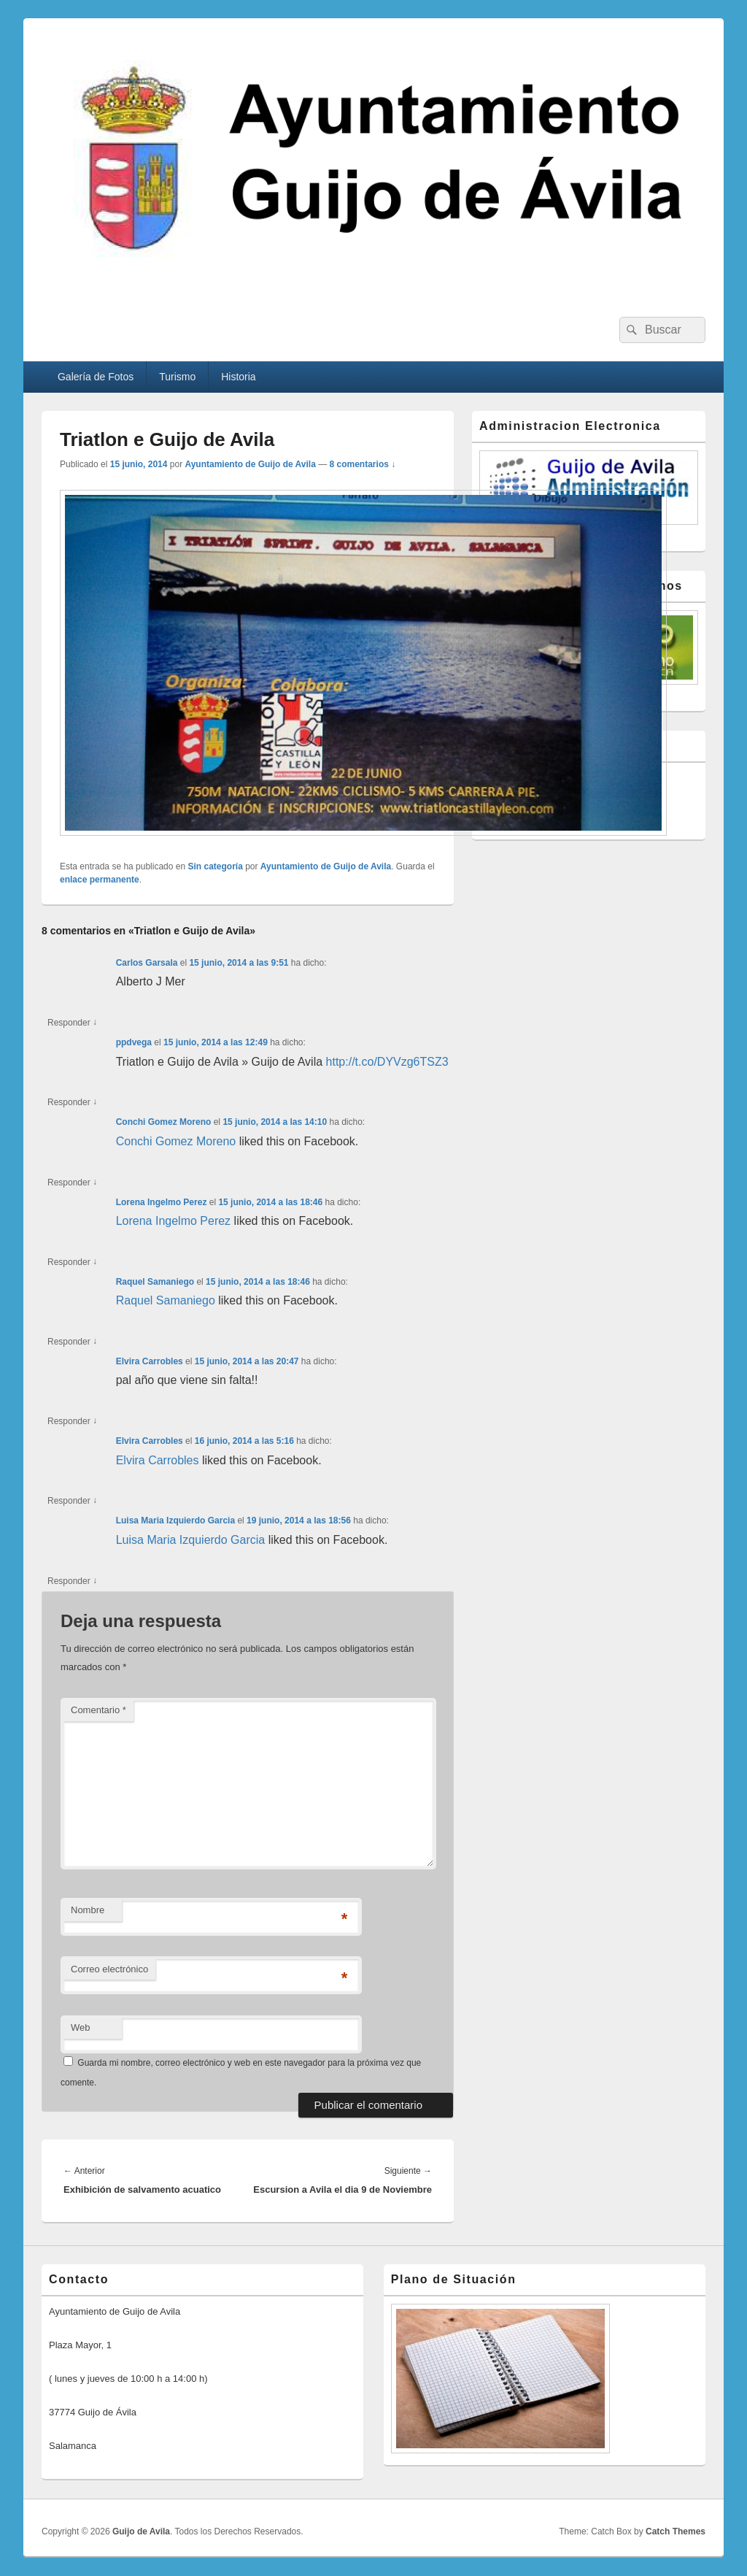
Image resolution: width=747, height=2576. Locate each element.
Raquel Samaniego (155, 1282)
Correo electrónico (109, 1969)
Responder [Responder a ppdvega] (72, 1102)
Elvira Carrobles (149, 1361)
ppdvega (134, 1042)
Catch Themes (675, 2531)
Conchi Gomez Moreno (164, 1122)
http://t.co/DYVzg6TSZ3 (387, 1062)
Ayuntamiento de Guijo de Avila (250, 464)
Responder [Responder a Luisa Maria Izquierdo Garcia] (72, 1581)
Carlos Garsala (147, 963)
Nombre (87, 1909)
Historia (238, 376)
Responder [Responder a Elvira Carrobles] (72, 1421)
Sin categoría (214, 866)
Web (80, 2027)
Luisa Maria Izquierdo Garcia (175, 1520)
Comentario (98, 1709)
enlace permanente (99, 879)
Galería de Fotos (95, 376)
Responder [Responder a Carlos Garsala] (72, 1023)
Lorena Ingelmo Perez (161, 1202)
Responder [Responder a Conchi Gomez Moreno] (72, 1183)
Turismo (177, 376)
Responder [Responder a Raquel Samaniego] (72, 1342)
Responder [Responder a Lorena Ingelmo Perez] (72, 1262)
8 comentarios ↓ (363, 464)
